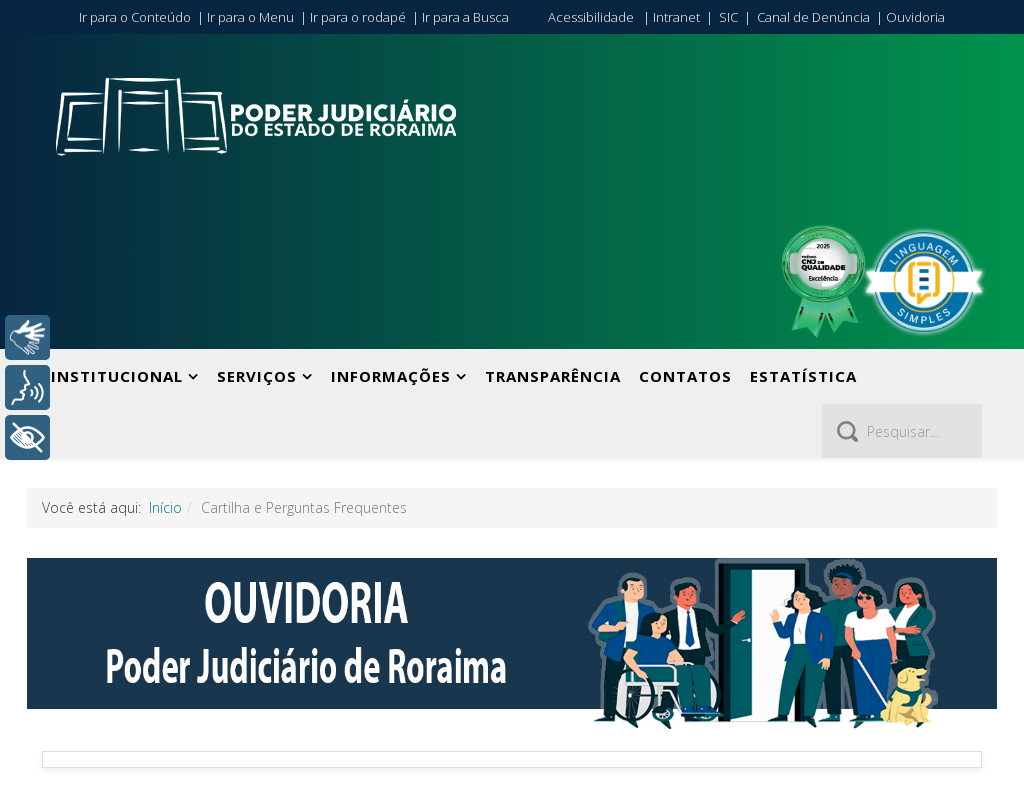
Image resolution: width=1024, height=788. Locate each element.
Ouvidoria (915, 17)
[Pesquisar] (902, 431)
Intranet (676, 17)
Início (165, 507)
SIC (728, 17)
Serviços (257, 376)
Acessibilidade (591, 17)
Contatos (685, 376)
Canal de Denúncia (813, 17)
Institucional (117, 376)
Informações (391, 376)
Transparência (553, 376)
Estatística (803, 376)
